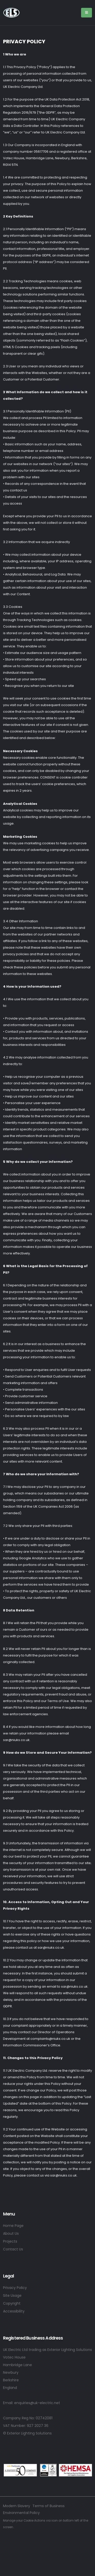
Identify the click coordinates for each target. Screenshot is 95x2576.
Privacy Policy (15, 2287)
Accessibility (14, 2311)
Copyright (12, 2303)
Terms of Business (48, 2505)
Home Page (13, 2225)
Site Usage (12, 2295)
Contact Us (13, 2249)
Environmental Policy (21, 2512)
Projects (10, 2241)
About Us (11, 2233)
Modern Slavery (16, 2505)
